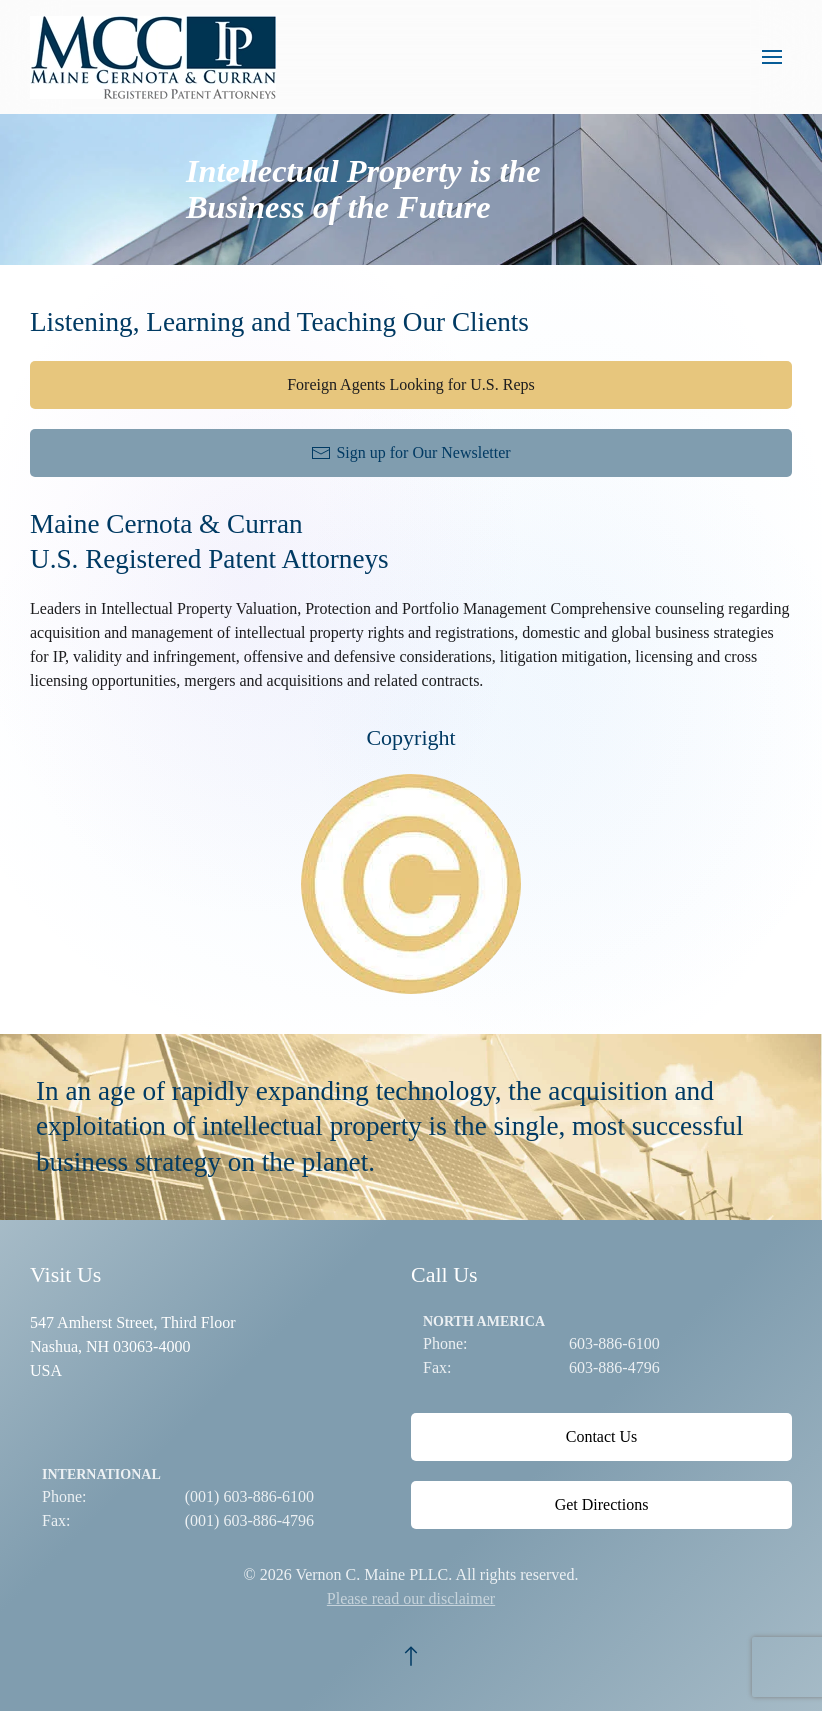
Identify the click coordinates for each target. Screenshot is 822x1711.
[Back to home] (158, 57)
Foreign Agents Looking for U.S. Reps (411, 384)
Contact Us (602, 1436)
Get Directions (602, 1504)
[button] (772, 57)
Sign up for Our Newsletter (410, 453)
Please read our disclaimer (411, 1598)
